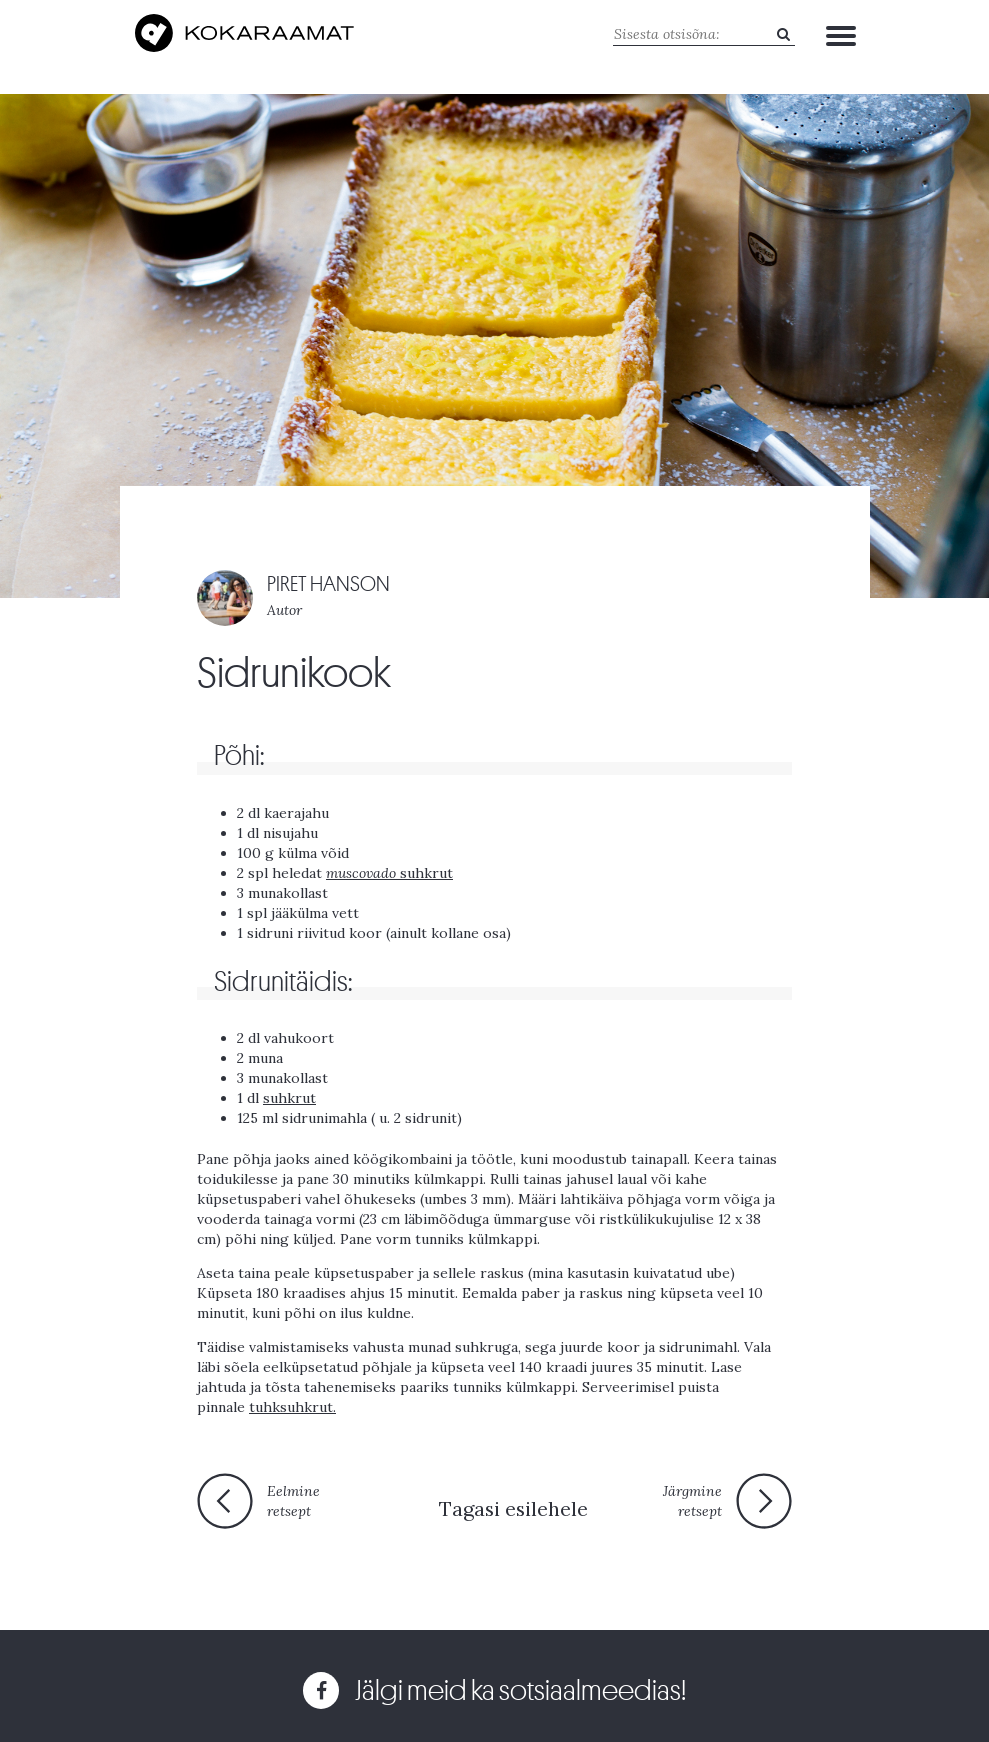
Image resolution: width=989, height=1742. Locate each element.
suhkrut (389, 873)
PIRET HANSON (328, 584)
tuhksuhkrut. (292, 1407)
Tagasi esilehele (513, 1508)
